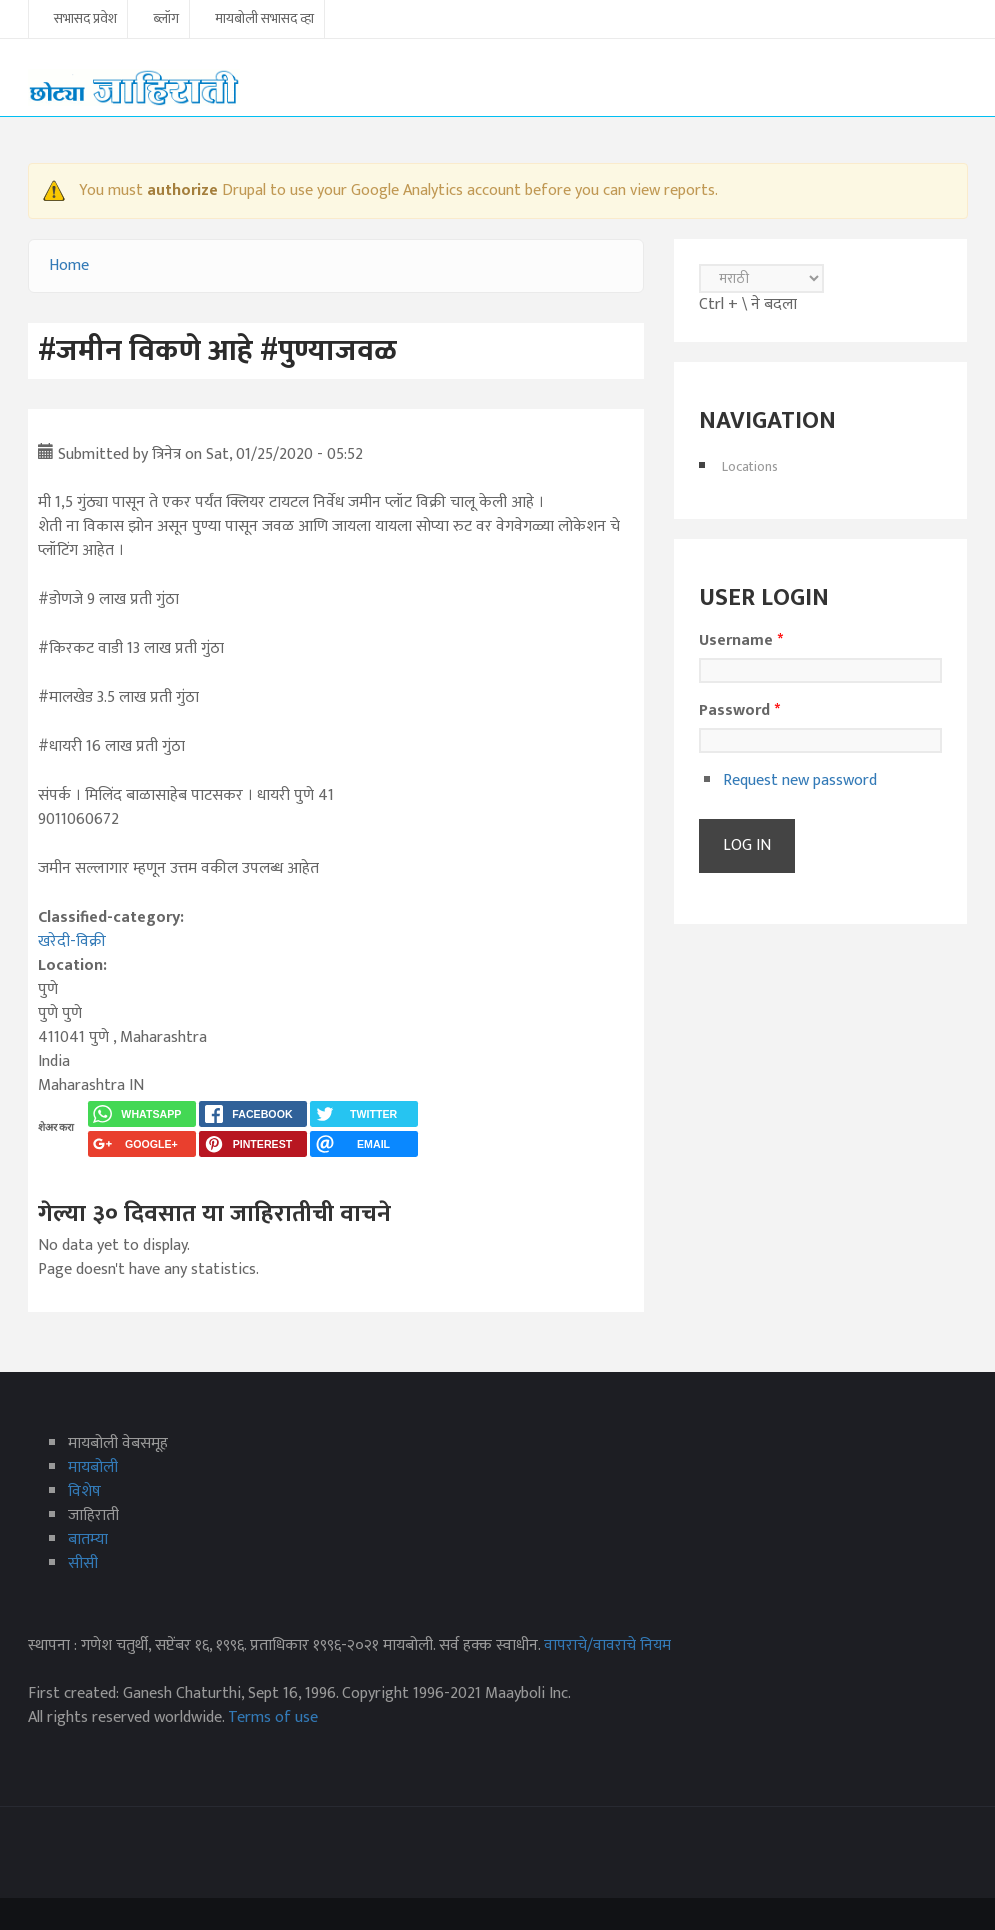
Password (739, 711)
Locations (750, 466)
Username (741, 641)
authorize (182, 190)
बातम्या (88, 1539)
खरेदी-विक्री (72, 941)
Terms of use (273, 1717)
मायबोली (93, 1467)
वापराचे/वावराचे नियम (607, 1645)
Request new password (800, 780)
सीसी (83, 1563)
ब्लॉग (166, 20)
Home (69, 265)
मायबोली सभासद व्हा (264, 20)
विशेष (84, 1491)
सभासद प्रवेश (85, 20)
